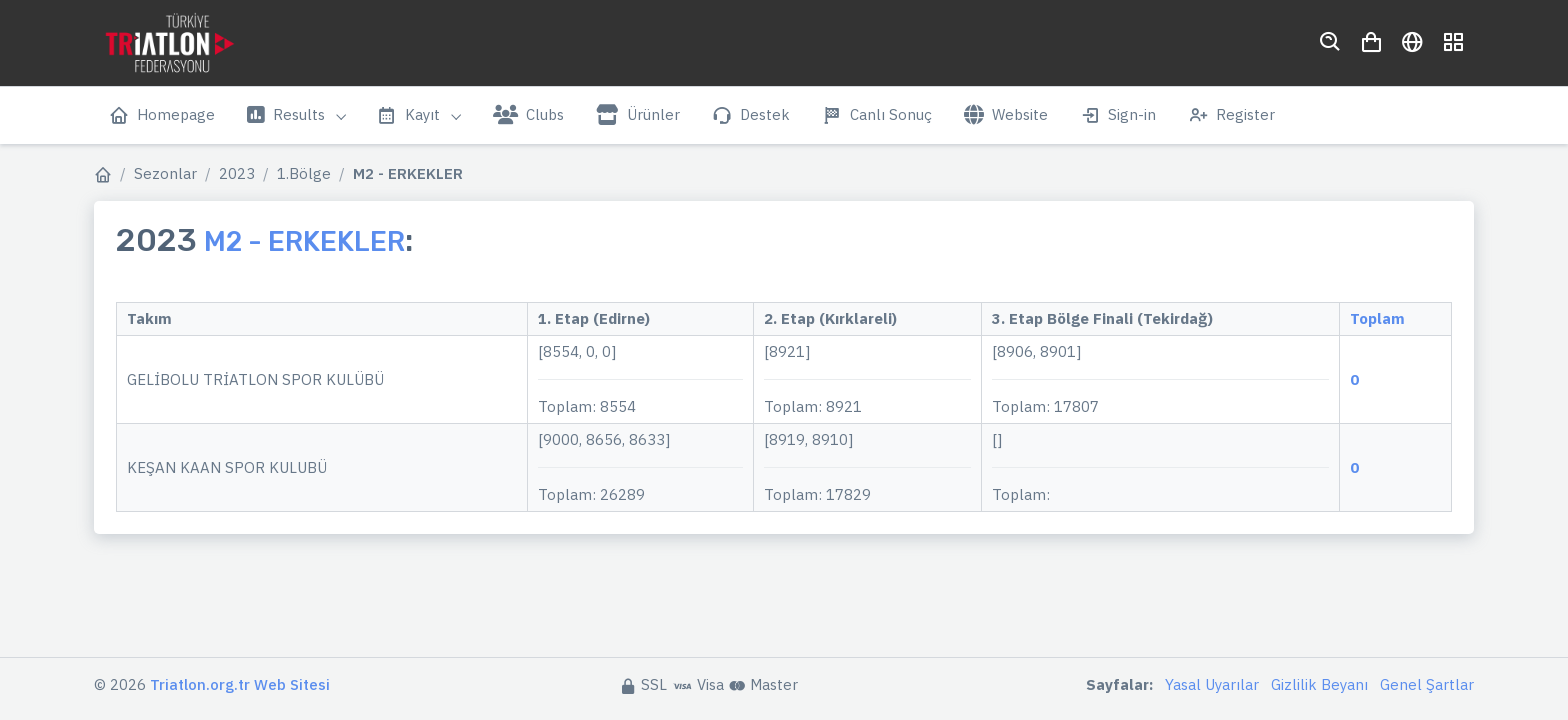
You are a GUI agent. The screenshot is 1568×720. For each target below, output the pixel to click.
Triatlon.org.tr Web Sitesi (240, 684)
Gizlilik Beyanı (1319, 684)
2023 (237, 173)
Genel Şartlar (1427, 684)
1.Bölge (304, 173)
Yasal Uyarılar (1212, 684)
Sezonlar (165, 173)
